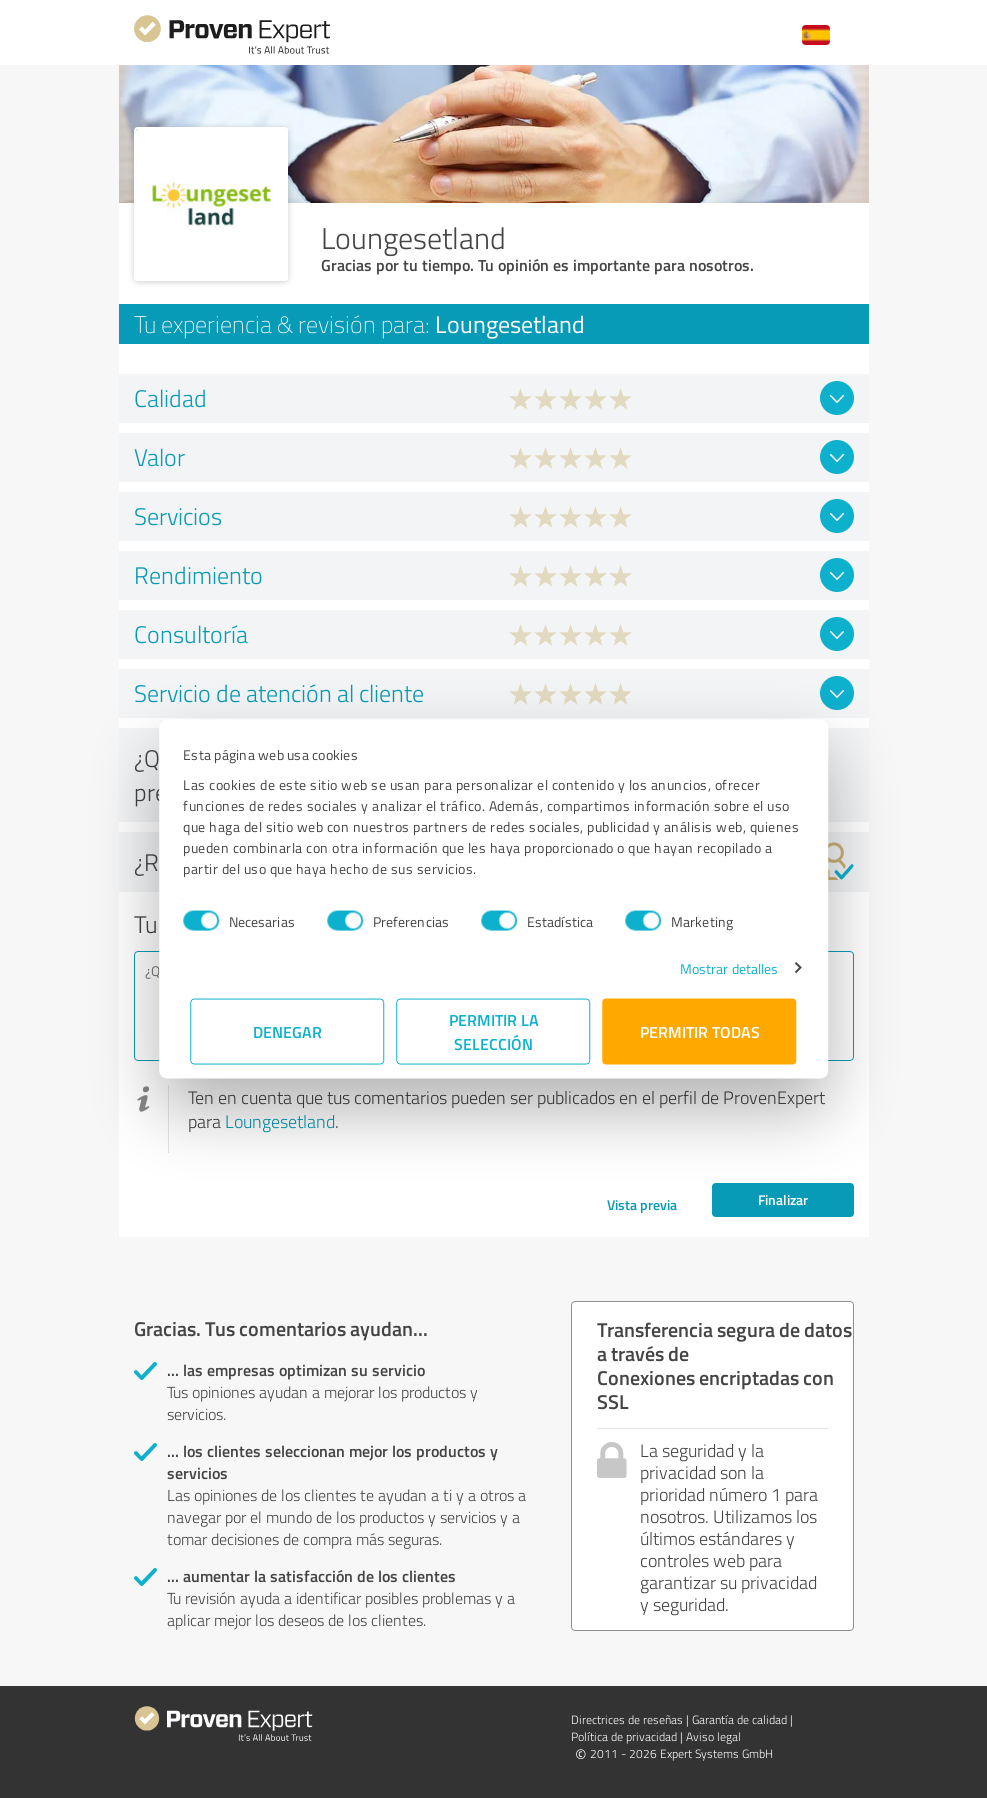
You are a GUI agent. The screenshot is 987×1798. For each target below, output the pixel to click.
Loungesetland (280, 1121)
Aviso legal (713, 1736)
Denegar (287, 1030)
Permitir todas (700, 1030)
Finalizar (783, 1199)
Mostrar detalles (721, 967)
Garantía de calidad (739, 1719)
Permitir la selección (494, 1030)
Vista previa (642, 1204)
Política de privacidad (624, 1736)
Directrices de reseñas (627, 1719)
